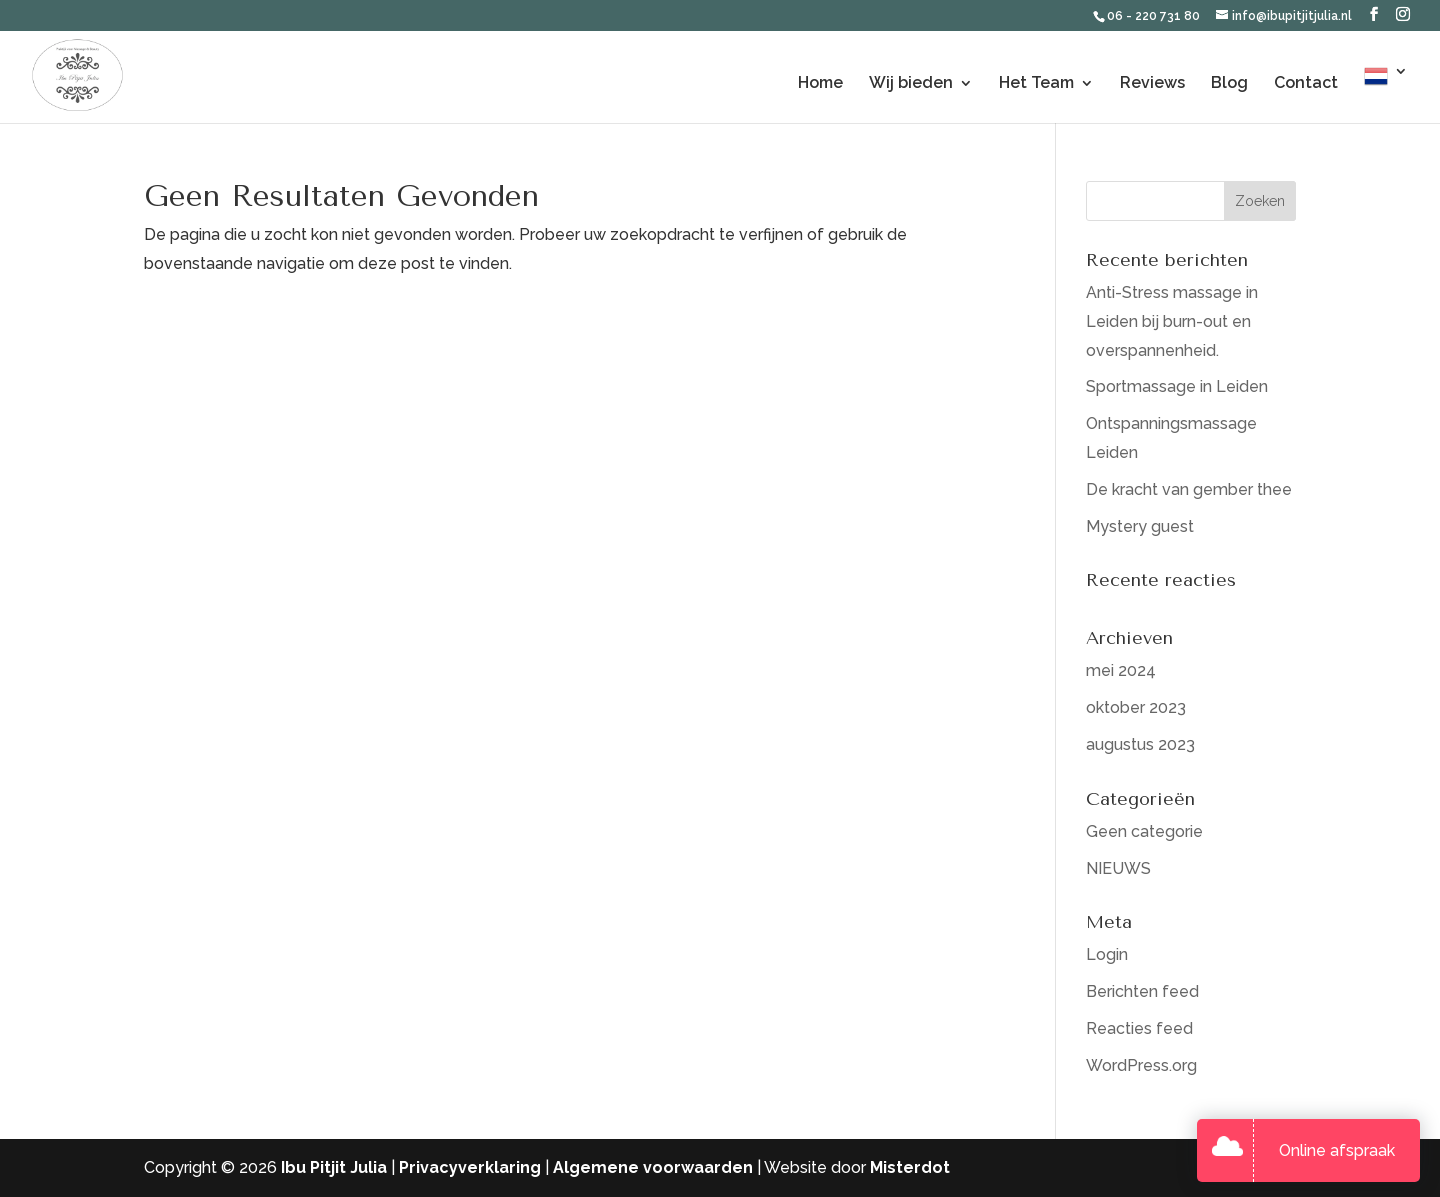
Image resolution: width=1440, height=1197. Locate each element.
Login (1107, 954)
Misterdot (910, 1167)
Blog (1229, 84)
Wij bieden (911, 84)
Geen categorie (1144, 831)
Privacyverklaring (470, 1167)
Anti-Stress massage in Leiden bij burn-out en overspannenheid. (1172, 321)
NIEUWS (1118, 868)
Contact (1306, 84)
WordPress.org (1141, 1065)
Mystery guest (1140, 526)
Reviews (1152, 84)
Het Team (1036, 84)
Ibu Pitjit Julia (334, 1167)
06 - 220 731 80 (1155, 16)
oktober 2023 (1136, 707)
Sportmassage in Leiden (1177, 386)
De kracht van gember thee (1189, 489)
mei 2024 (1121, 670)
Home (820, 84)
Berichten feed (1142, 991)
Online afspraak (1337, 1150)
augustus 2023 (1140, 744)
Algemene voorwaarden (653, 1167)
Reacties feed (1139, 1028)
